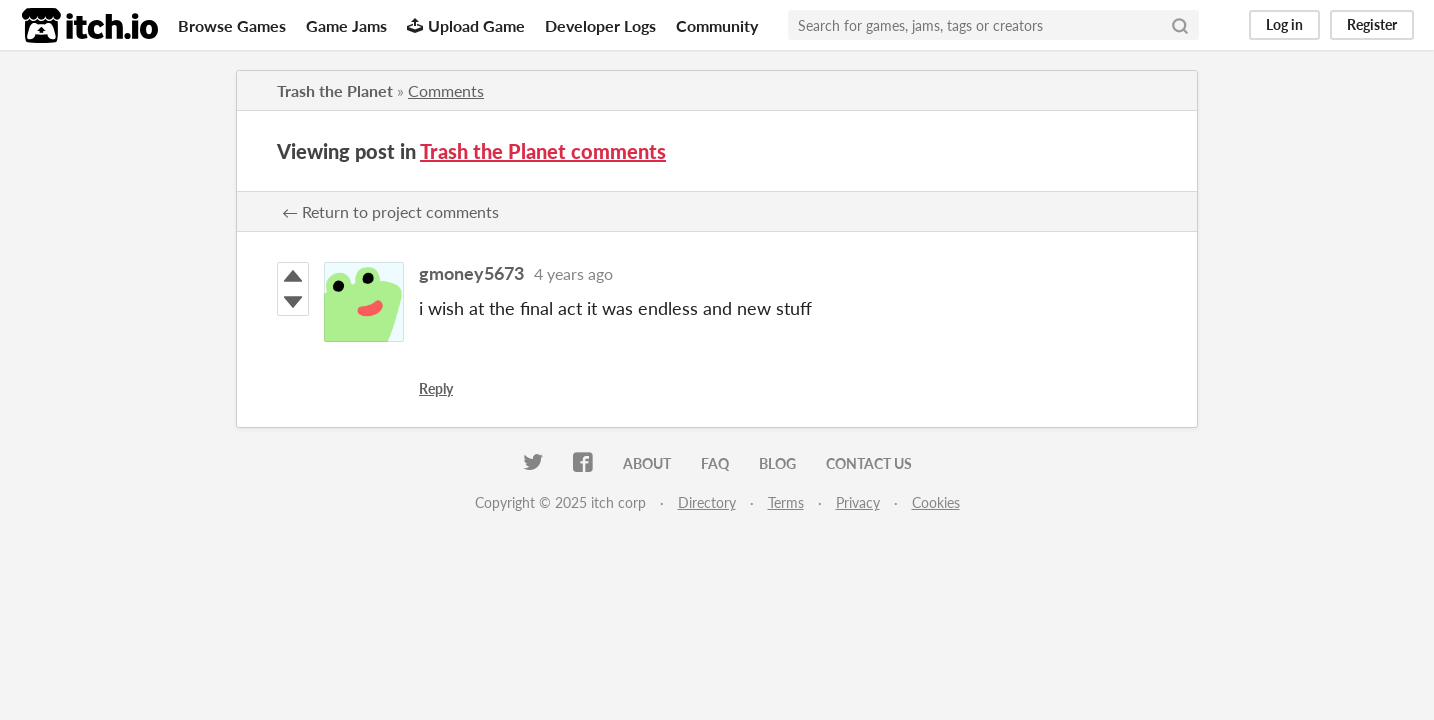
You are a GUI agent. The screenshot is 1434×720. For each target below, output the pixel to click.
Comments (446, 90)
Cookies (936, 502)
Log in (1284, 24)
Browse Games (232, 25)
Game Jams (346, 25)
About (647, 463)
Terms (786, 502)
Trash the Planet (335, 90)
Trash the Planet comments (543, 151)
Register (1372, 24)
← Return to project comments (390, 211)
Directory (707, 502)
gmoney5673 (471, 273)
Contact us (869, 463)
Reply (436, 388)
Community (717, 25)
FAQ (715, 463)
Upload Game (466, 25)
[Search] (1180, 25)
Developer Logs (600, 25)
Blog (777, 463)
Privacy (858, 502)
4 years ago (573, 273)
